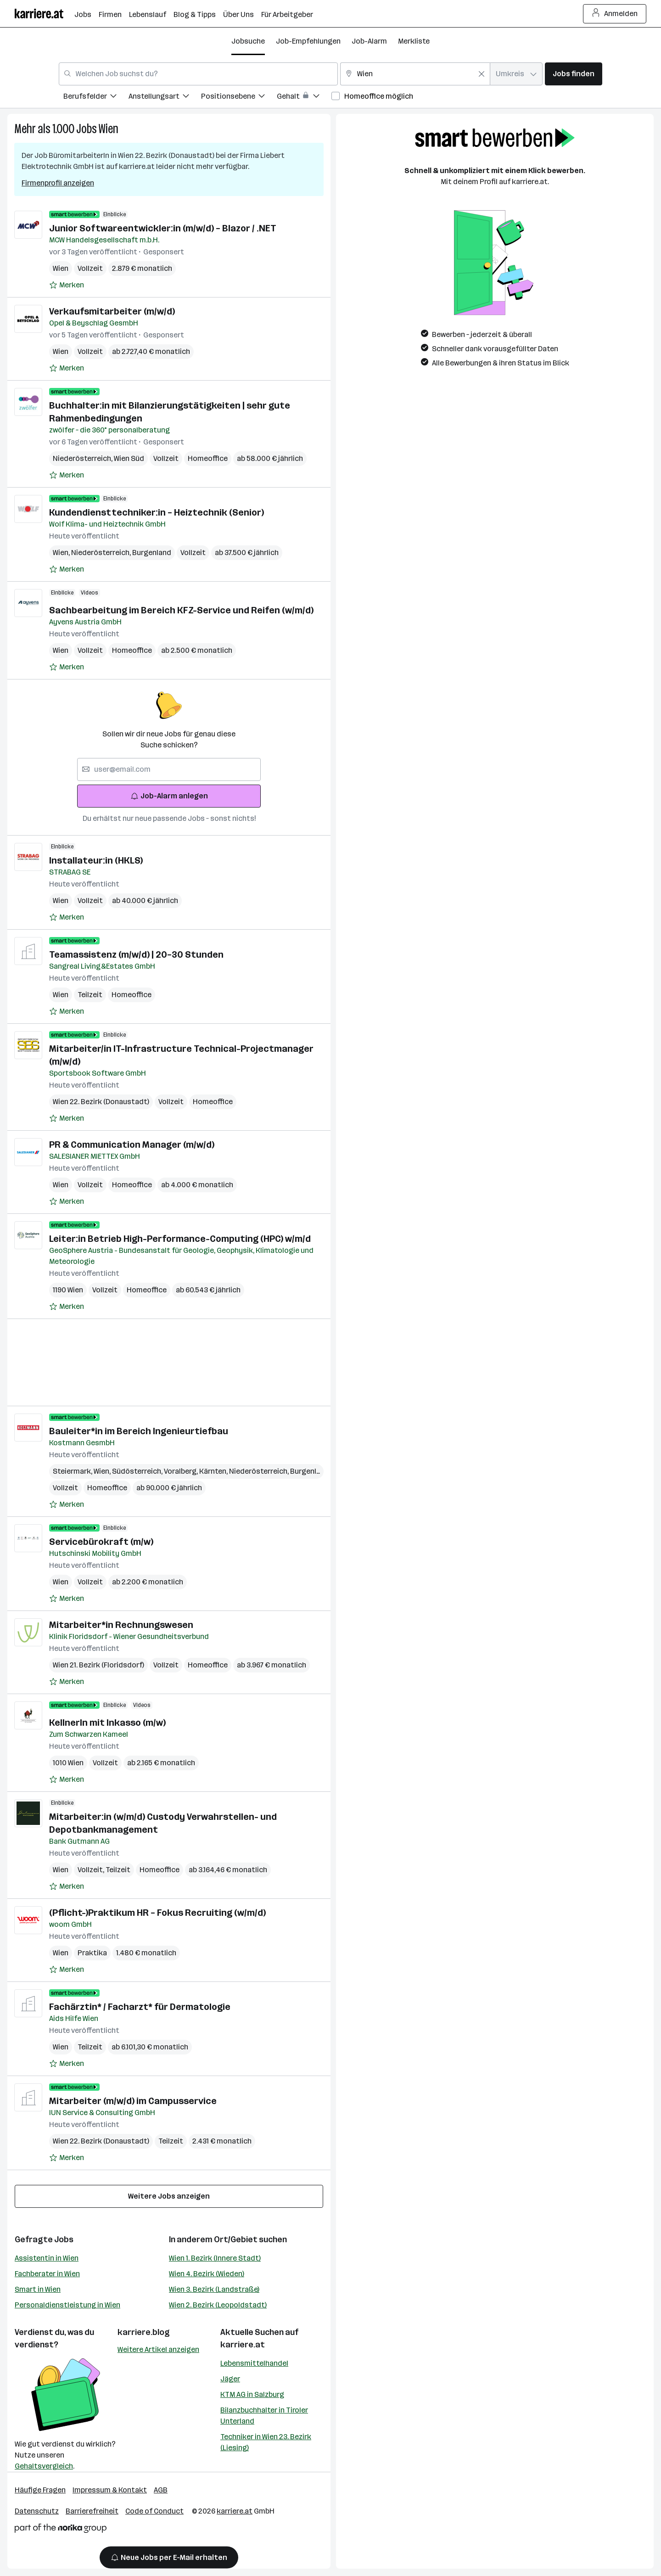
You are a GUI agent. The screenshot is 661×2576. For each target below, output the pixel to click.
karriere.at (242, 2345)
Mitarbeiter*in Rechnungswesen (121, 1624)
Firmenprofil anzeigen (58, 183)
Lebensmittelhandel (254, 2363)
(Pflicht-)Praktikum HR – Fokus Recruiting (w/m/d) (157, 1912)
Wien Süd (129, 458)
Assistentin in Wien (46, 2258)
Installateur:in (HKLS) (96, 860)
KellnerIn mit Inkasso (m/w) (107, 1722)
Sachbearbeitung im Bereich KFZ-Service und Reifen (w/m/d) (181, 610)
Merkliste (414, 41)
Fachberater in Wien (47, 2273)
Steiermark (73, 1471)
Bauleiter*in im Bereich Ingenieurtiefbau (138, 1431)
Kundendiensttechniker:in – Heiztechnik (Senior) (156, 512)
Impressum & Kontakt (110, 2490)
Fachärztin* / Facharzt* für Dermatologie (139, 2006)
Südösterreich (138, 1471)
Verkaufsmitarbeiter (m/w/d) (112, 311)
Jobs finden (573, 73)
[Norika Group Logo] (60, 2530)
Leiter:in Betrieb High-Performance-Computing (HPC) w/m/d (180, 1238)
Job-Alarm (369, 41)
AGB (161, 2490)
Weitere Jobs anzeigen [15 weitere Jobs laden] (169, 2196)
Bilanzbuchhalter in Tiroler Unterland (264, 2415)
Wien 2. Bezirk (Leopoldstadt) (218, 2305)
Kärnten (214, 1471)
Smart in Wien (38, 2289)
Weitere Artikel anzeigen (158, 2349)
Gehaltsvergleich (44, 2466)
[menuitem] (96, 97)
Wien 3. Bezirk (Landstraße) (214, 2289)
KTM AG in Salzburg (252, 2394)
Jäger (230, 2378)
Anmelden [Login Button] (615, 13)
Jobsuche (248, 41)
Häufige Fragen (40, 2490)
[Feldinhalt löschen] (481, 73)
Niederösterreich (83, 458)
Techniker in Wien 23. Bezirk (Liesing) (265, 2442)
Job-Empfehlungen (308, 41)
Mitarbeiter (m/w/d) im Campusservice (133, 2100)
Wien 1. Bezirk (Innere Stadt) (215, 2258)
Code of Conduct (154, 2511)
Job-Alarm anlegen (169, 795)
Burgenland (151, 552)
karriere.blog (144, 2332)
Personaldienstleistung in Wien (67, 2305)
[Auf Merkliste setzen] (66, 285)
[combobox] (198, 73)
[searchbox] (169, 769)
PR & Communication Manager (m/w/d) (131, 1144)
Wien (108, 128)
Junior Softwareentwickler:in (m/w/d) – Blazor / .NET (162, 228)
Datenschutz (37, 2511)
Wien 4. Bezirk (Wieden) (206, 2273)
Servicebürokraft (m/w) (101, 1541)
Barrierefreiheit (92, 2511)
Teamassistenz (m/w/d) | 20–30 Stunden (136, 954)
